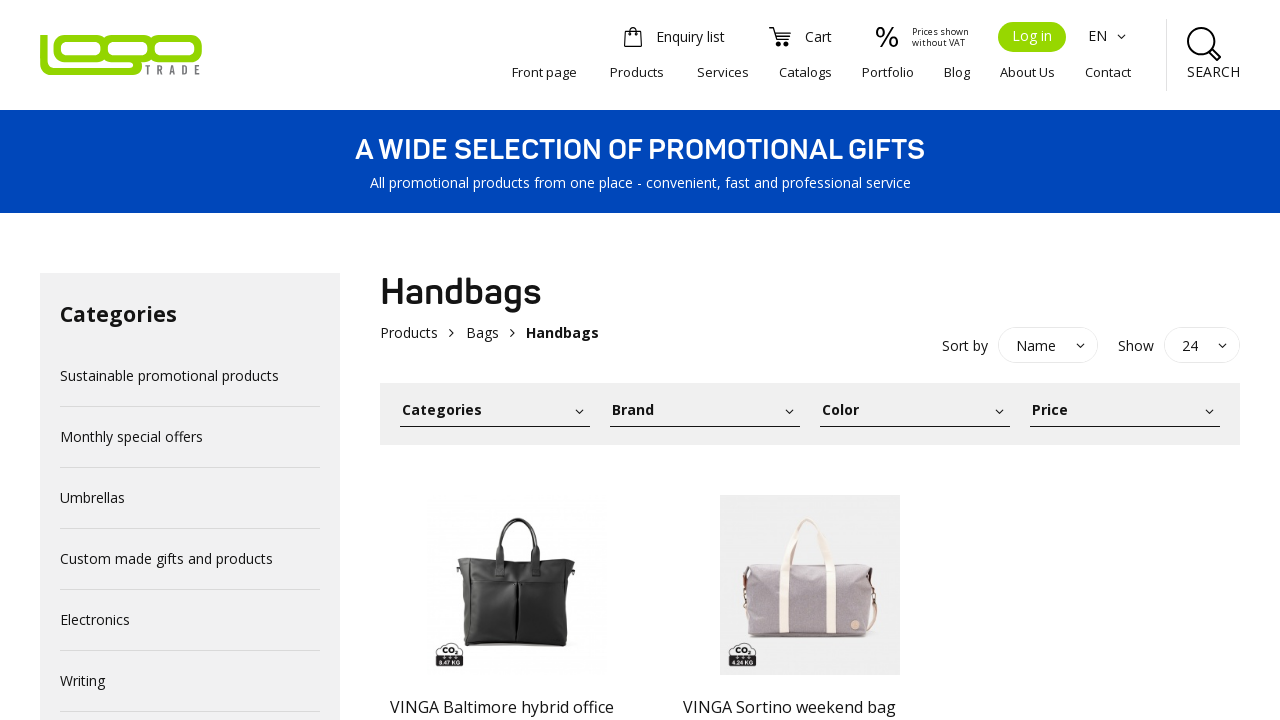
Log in (1032, 35)
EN (1109, 35)
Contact (1108, 72)
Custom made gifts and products (166, 558)
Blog (957, 72)
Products (637, 72)
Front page (544, 72)
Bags (482, 332)
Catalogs (805, 72)
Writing (82, 680)
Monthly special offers (131, 436)
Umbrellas (92, 497)
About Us (1027, 72)
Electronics (95, 619)
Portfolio (888, 72)
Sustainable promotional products (169, 375)
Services (723, 72)
